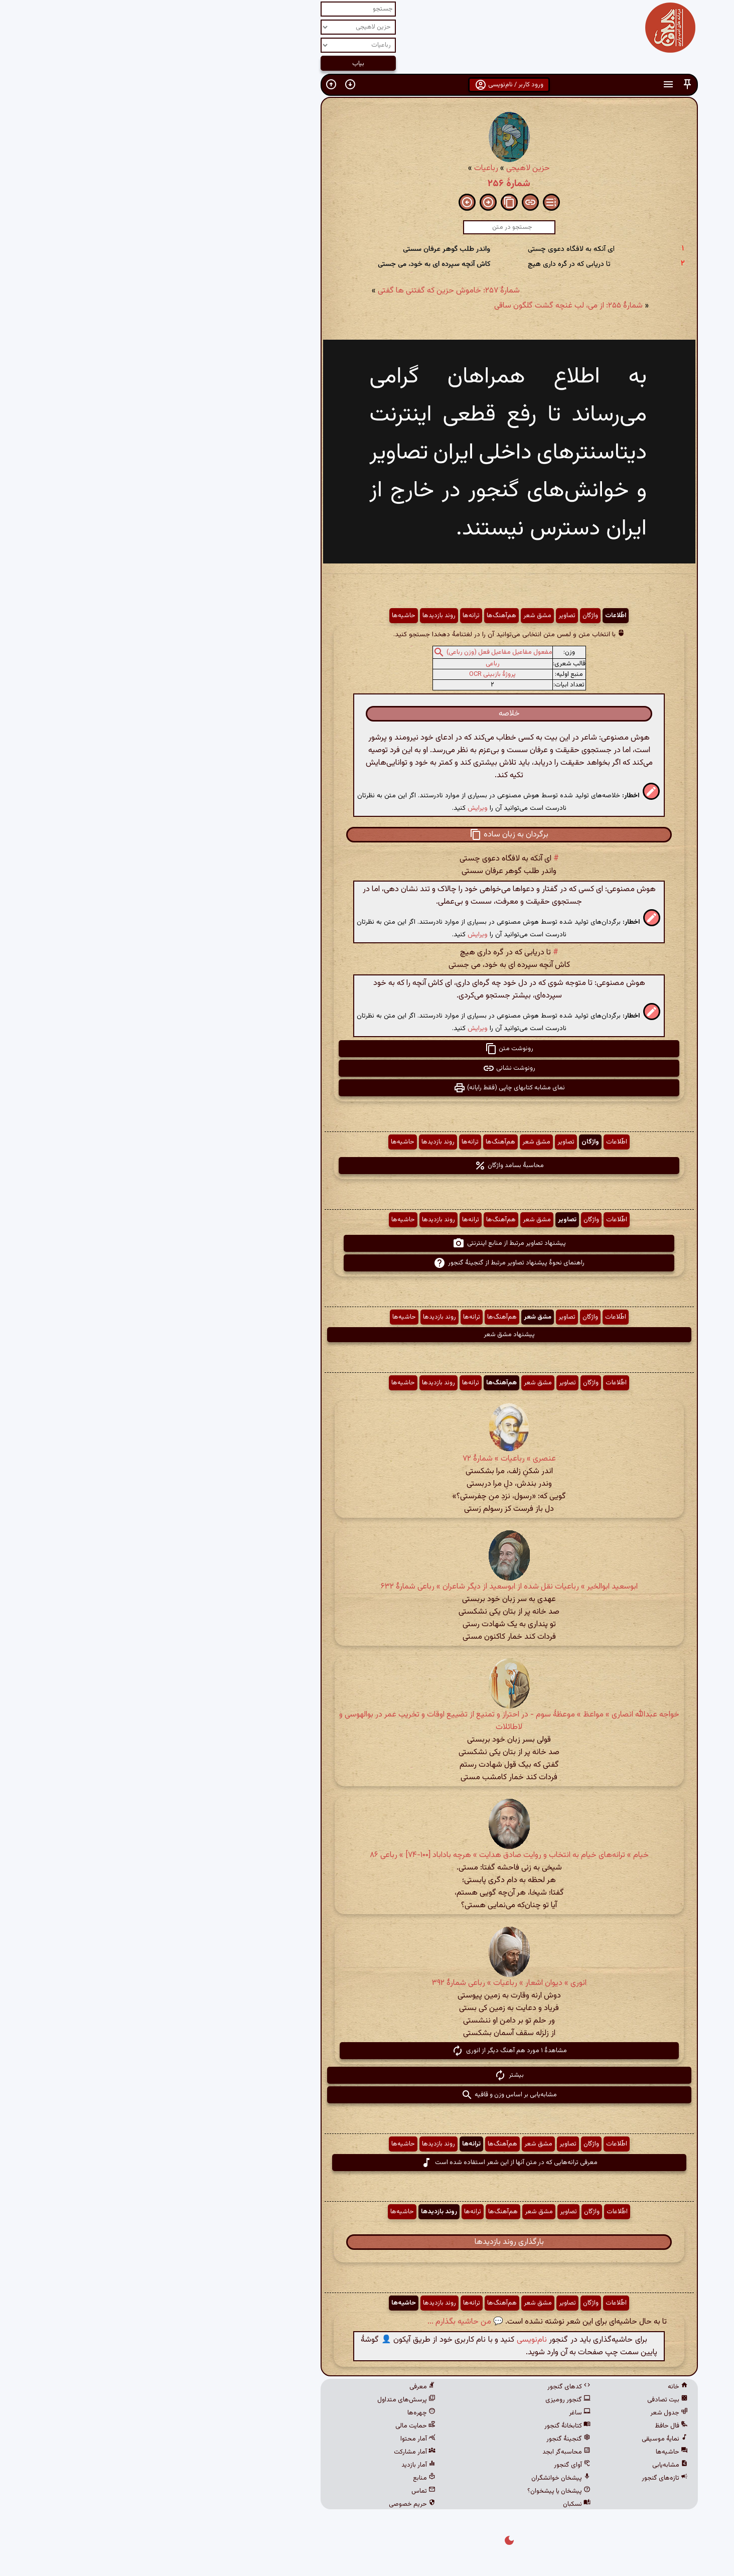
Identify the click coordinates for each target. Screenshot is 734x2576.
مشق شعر (395, 616)
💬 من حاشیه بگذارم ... (323, 2322)
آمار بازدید (276, 2465)
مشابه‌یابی (528, 2465)
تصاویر (424, 616)
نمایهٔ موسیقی (523, 2439)
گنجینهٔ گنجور (426, 2439)
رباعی (351, 664)
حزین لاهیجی (386, 168)
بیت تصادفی (525, 2400)
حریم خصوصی (270, 2504)
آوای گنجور (430, 2465)
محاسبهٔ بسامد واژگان (367, 1166)
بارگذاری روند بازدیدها (367, 2242)
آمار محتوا (275, 2439)
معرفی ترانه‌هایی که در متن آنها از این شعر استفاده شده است (367, 2163)
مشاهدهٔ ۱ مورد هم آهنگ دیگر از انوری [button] (367, 2051)
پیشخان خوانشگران (419, 2478)
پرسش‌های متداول (264, 2400)
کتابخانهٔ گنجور (425, 2426)
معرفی (280, 2387)
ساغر (438, 2413)
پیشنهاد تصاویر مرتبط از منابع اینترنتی (367, 1243)
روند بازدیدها (297, 616)
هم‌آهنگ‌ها (359, 616)
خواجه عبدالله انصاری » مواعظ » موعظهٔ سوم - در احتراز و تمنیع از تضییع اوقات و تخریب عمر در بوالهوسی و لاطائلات (367, 1721)
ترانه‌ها (329, 616)
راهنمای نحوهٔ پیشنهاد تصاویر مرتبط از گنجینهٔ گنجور (367, 1263)
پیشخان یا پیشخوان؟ (417, 2491)
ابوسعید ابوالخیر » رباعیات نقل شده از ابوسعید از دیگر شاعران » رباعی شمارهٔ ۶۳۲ (367, 1587)
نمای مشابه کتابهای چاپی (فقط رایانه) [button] (367, 1088)
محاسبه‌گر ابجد (424, 2452)
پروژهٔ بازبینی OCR (350, 674)
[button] (545, 84)
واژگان (448, 616)
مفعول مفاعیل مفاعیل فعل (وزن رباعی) (357, 652)
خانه (536, 2387)
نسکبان (435, 2504)
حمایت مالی (273, 2426)
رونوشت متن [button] (367, 1049)
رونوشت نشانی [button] (367, 1068)
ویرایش (336, 808)
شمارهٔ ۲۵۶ (367, 183)
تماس (281, 2491)
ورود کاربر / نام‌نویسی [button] (367, 85)
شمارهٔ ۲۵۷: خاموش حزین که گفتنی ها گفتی (307, 290)
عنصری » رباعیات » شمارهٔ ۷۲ (367, 1459)
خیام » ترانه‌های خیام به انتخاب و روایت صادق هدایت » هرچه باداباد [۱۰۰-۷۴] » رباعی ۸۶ (367, 1855)
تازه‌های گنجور (523, 2478)
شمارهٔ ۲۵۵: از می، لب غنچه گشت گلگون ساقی (426, 306)
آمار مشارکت (272, 2452)
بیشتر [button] (367, 2075)
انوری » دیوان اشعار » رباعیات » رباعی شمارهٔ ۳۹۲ (367, 1983)
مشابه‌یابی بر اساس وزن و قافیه (367, 2095)
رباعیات (344, 168)
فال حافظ (529, 2426)
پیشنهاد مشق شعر (367, 1335)
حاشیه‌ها (261, 616)
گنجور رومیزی (426, 2400)
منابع (282, 2478)
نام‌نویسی (390, 2340)
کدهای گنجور (427, 2387)
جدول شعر (527, 2413)
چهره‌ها (279, 2413)
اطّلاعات (473, 616)
